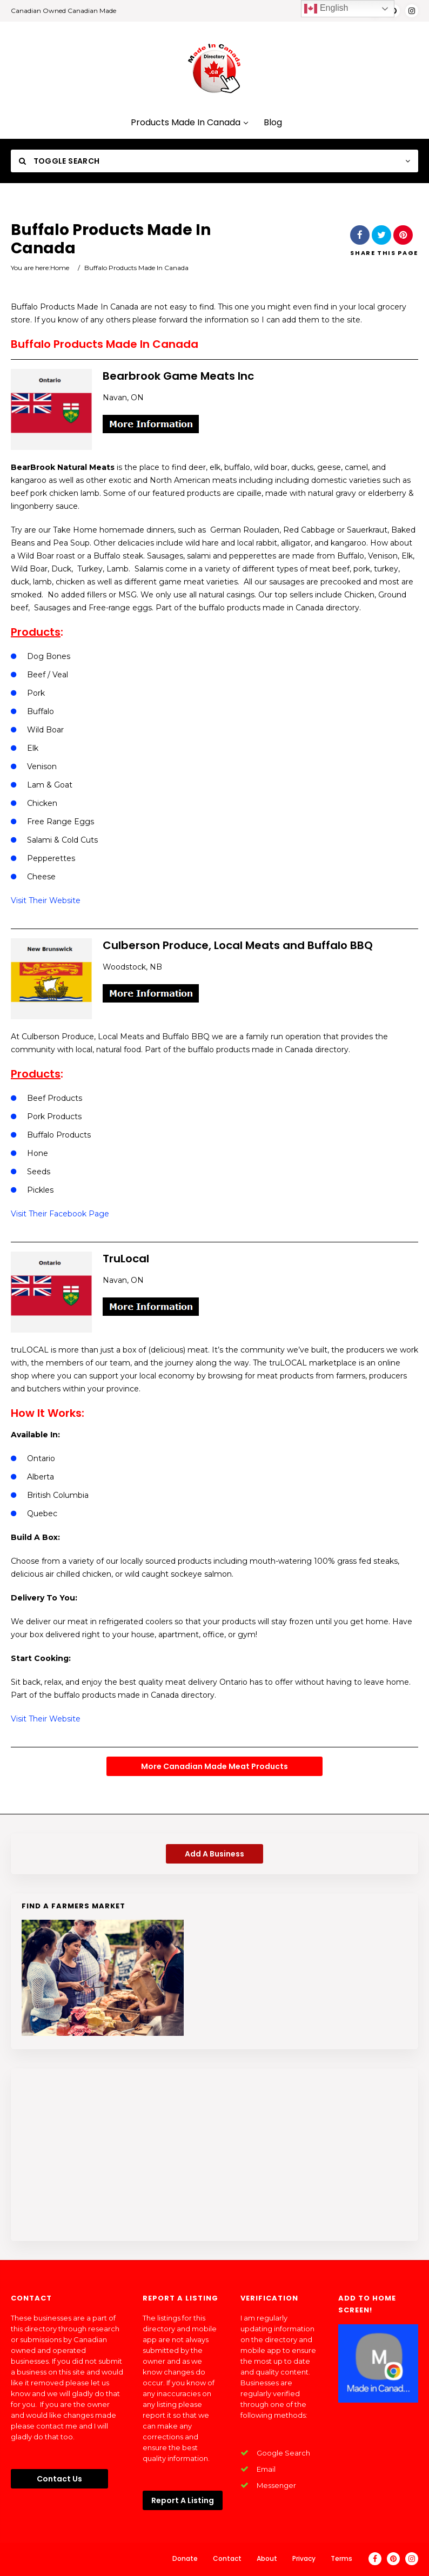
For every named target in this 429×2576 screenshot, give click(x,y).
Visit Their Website (46, 900)
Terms (341, 2558)
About (267, 2558)
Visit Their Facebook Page (60, 1214)
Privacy (304, 2558)
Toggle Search (59, 161)
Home (59, 268)
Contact (227, 2558)
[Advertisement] (214, 2154)
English (326, 8)
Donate (185, 2558)
